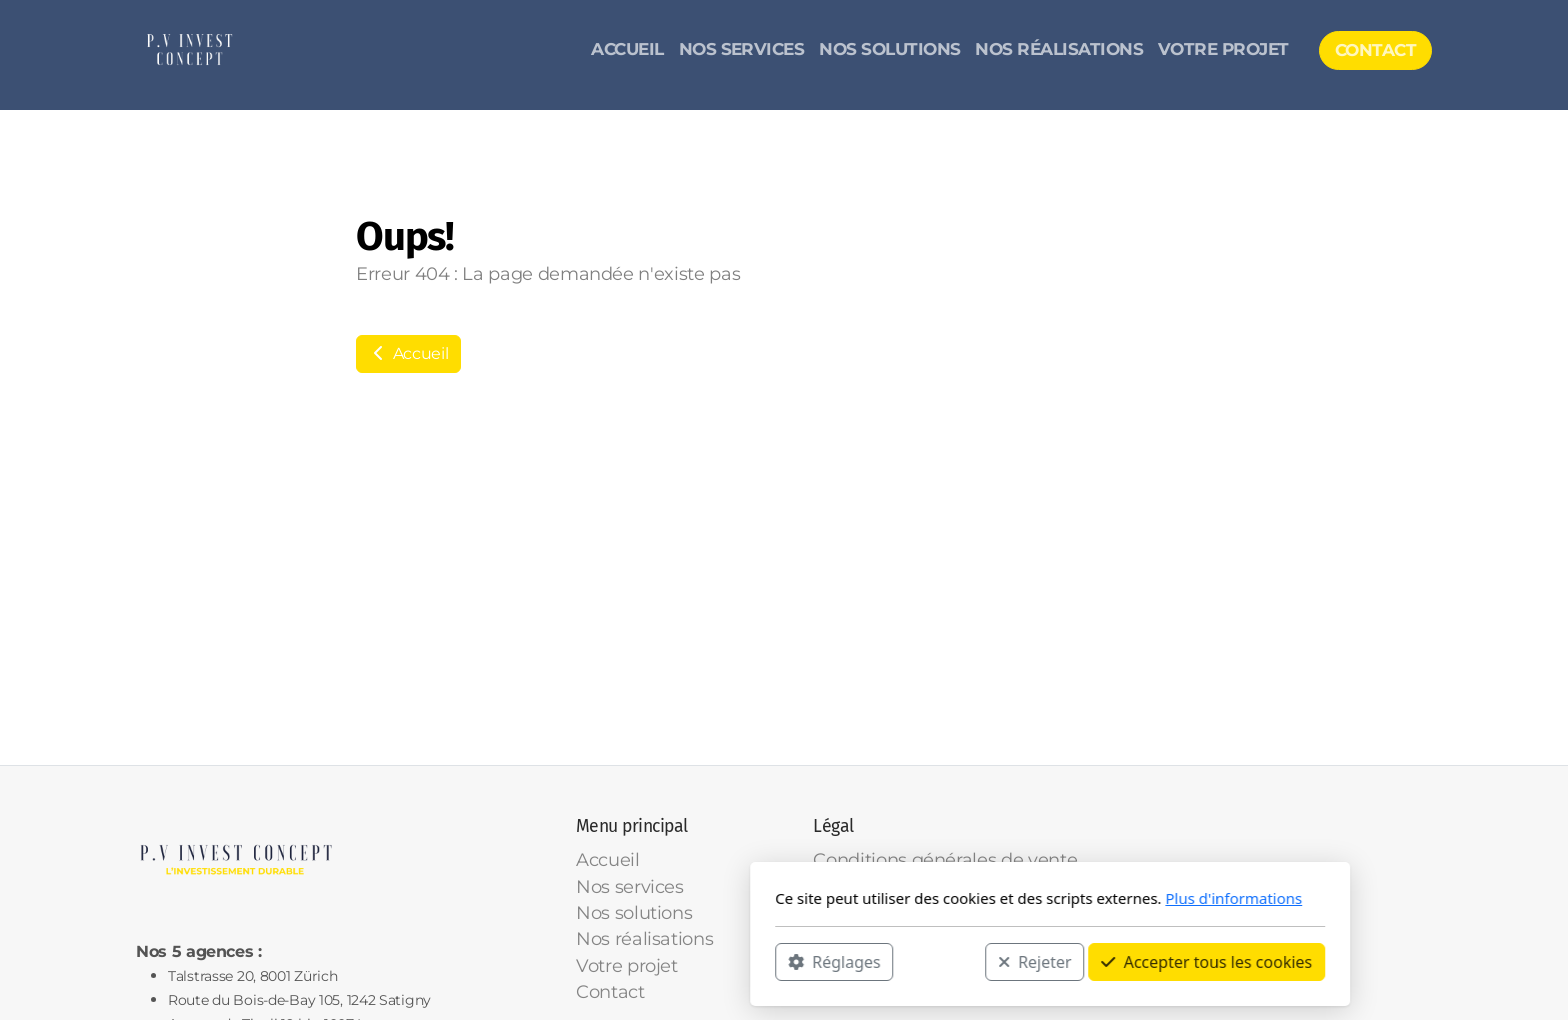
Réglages (568, 961)
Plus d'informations (967, 898)
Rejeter (769, 961)
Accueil (408, 353)
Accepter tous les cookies (940, 961)
